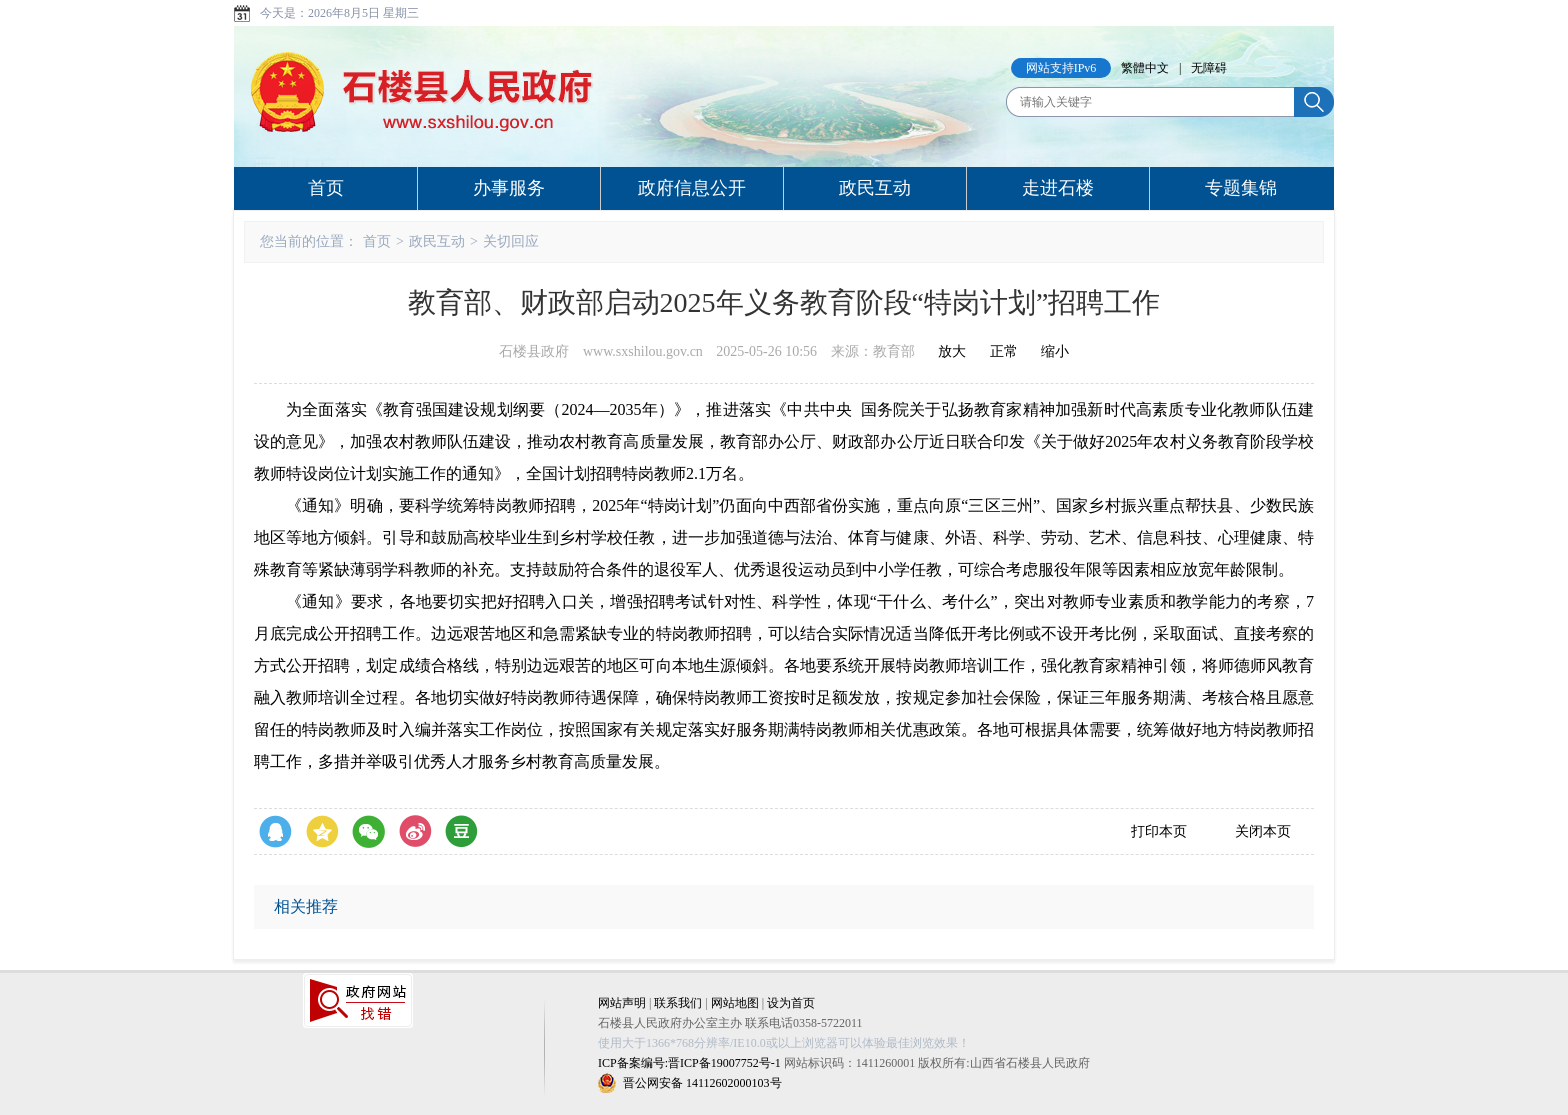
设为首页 (791, 1003)
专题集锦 (1241, 188)
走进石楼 (1058, 188)
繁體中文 (1145, 68)
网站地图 (735, 1003)
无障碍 (1209, 68)
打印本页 (1159, 831)
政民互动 (875, 188)
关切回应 (511, 241)
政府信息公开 (692, 188)
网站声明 (622, 1003)
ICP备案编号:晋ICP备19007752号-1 (689, 1063)
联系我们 (678, 1003)
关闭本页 (1263, 831)
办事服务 (509, 188)
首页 (326, 188)
